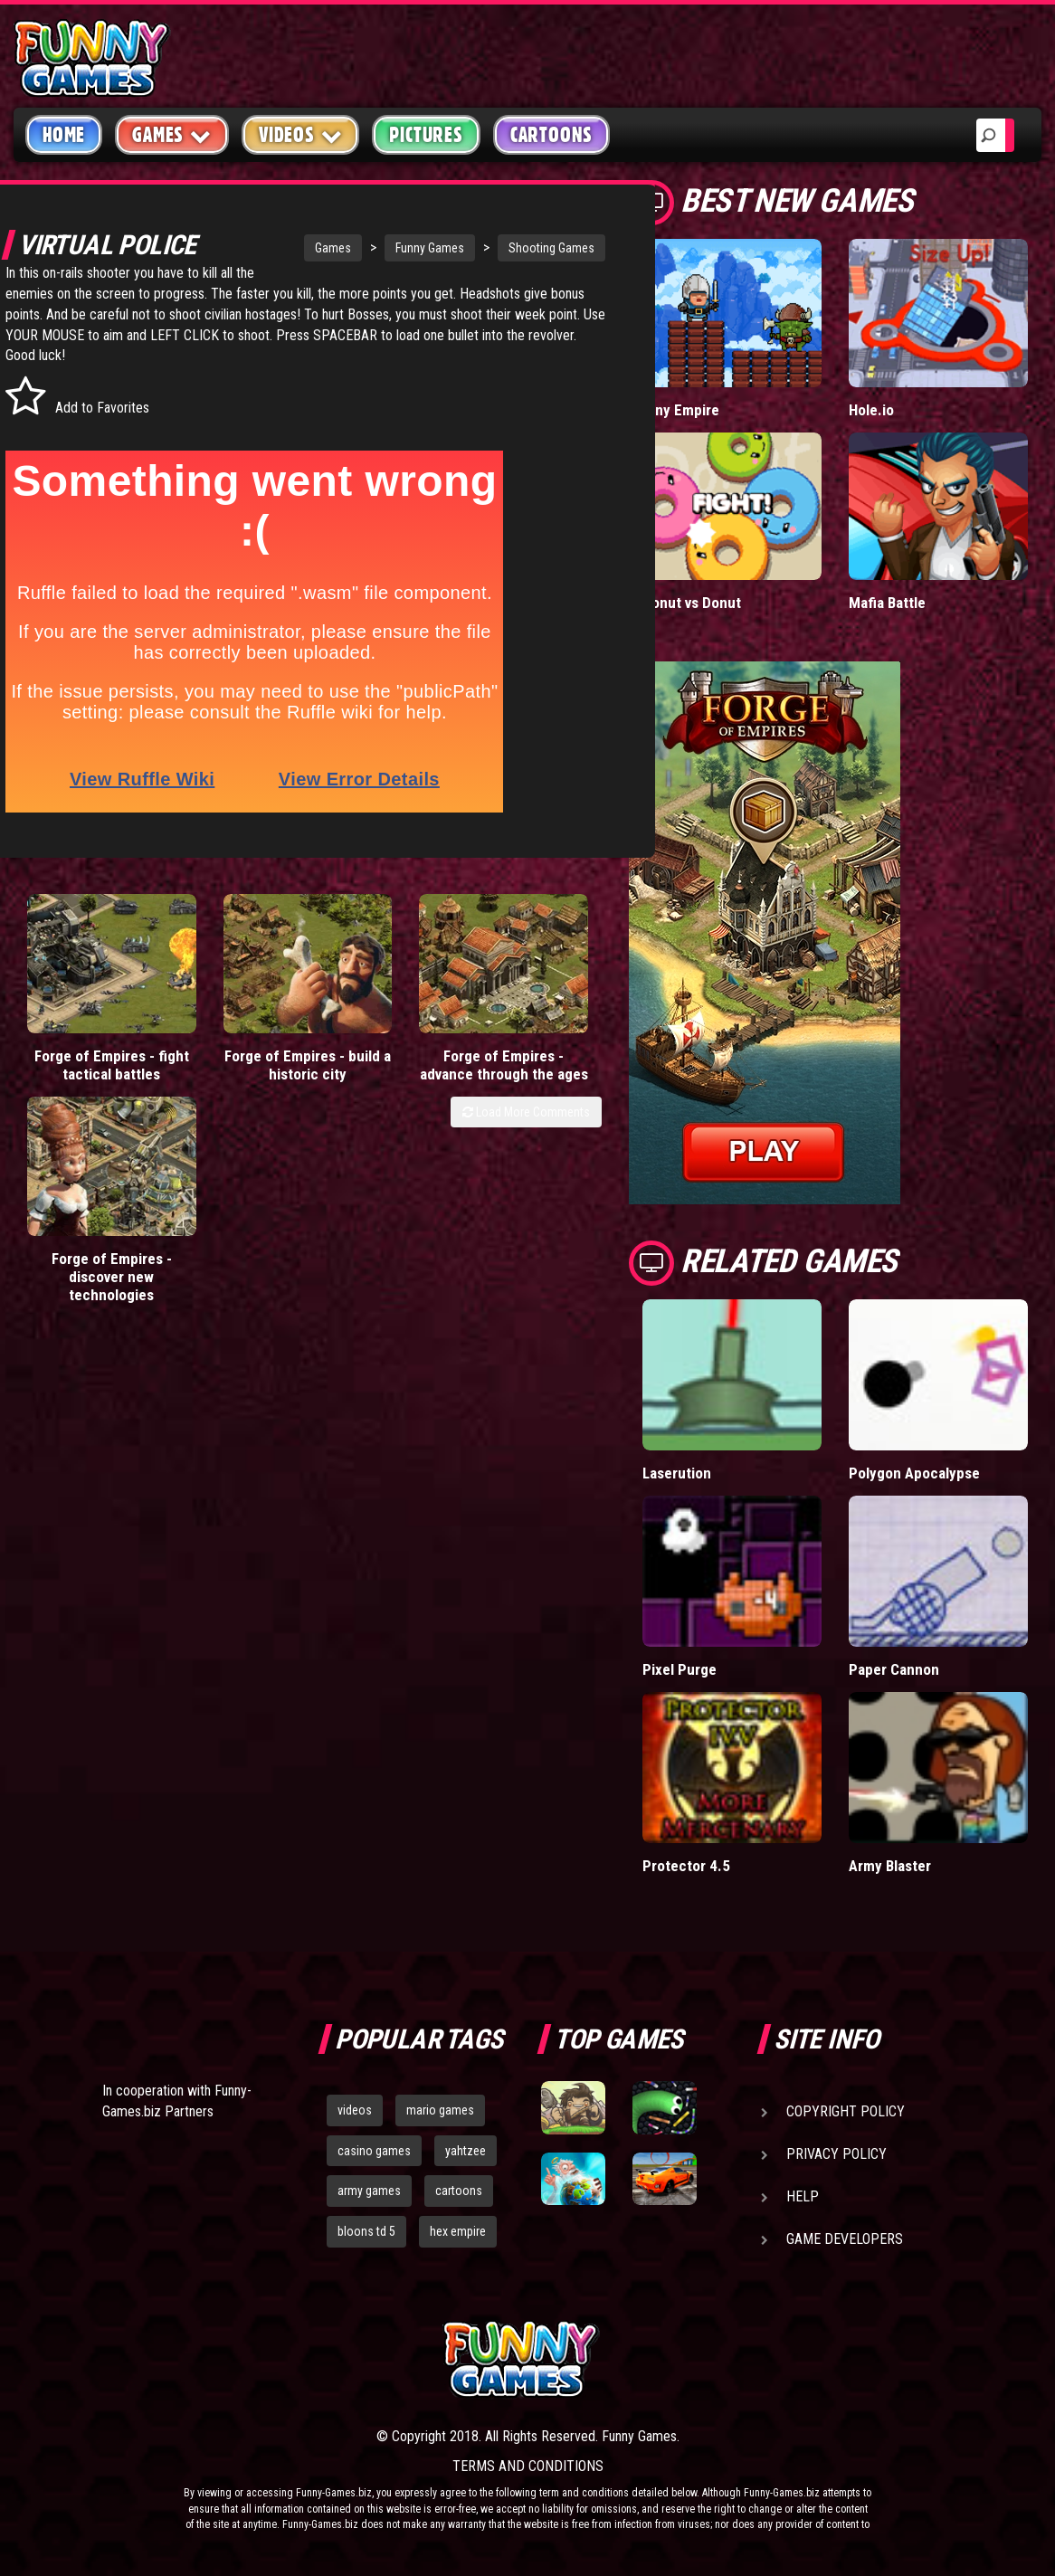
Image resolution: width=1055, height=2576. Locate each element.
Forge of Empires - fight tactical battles (87, 1064)
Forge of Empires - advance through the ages (381, 1064)
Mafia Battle (887, 603)
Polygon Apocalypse (914, 1473)
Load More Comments (526, 1120)
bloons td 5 (366, 2231)
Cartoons (551, 134)
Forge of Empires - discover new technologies (528, 1064)
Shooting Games (498, 248)
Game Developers (844, 2239)
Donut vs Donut (691, 603)
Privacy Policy (836, 2154)
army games (369, 2190)
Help (802, 2196)
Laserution (676, 1473)
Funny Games (376, 248)
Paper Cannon (894, 1669)
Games (279, 248)
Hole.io (871, 410)
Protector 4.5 (686, 1866)
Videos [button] (301, 134)
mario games (440, 2110)
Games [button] (172, 134)
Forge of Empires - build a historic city (234, 1064)
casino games (374, 2150)
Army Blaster (890, 1866)
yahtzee (465, 2150)
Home (64, 134)
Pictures (425, 134)
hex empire (458, 2231)
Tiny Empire (680, 410)
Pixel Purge (679, 1669)
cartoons (458, 2190)
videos (354, 2110)
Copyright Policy (845, 2111)
